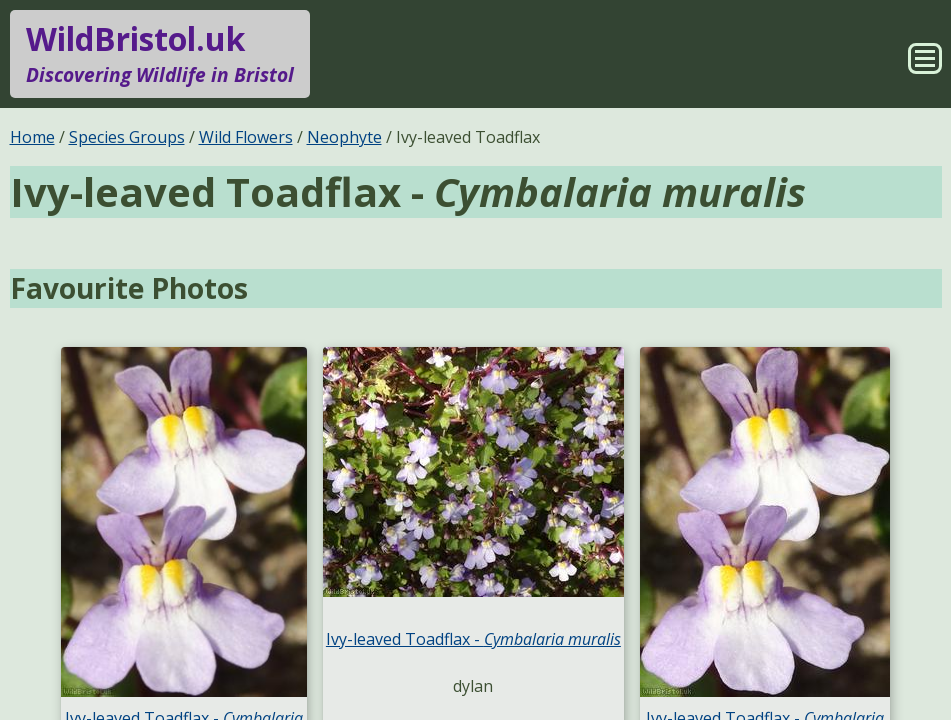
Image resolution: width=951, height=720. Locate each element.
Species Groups (127, 137)
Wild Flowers (246, 137)
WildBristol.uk (160, 54)
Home (32, 137)
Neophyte (344, 137)
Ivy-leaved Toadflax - (473, 639)
